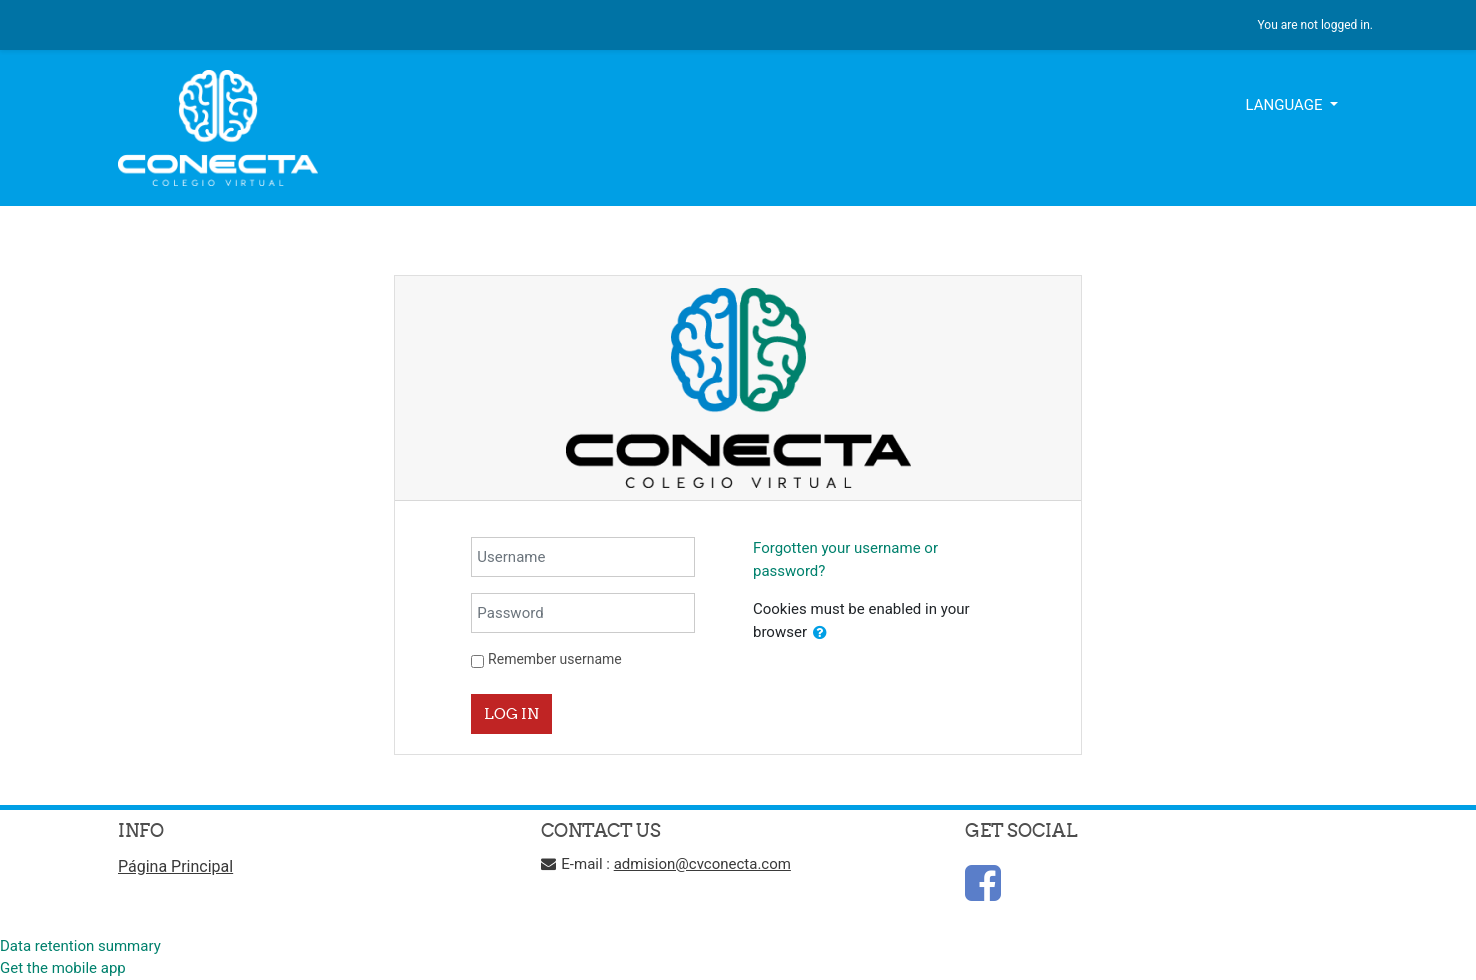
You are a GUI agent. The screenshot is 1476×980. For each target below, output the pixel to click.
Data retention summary (80, 946)
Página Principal (175, 866)
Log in (511, 713)
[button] (820, 633)
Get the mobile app (63, 968)
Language (1286, 105)
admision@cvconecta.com (702, 864)
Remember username (555, 659)
